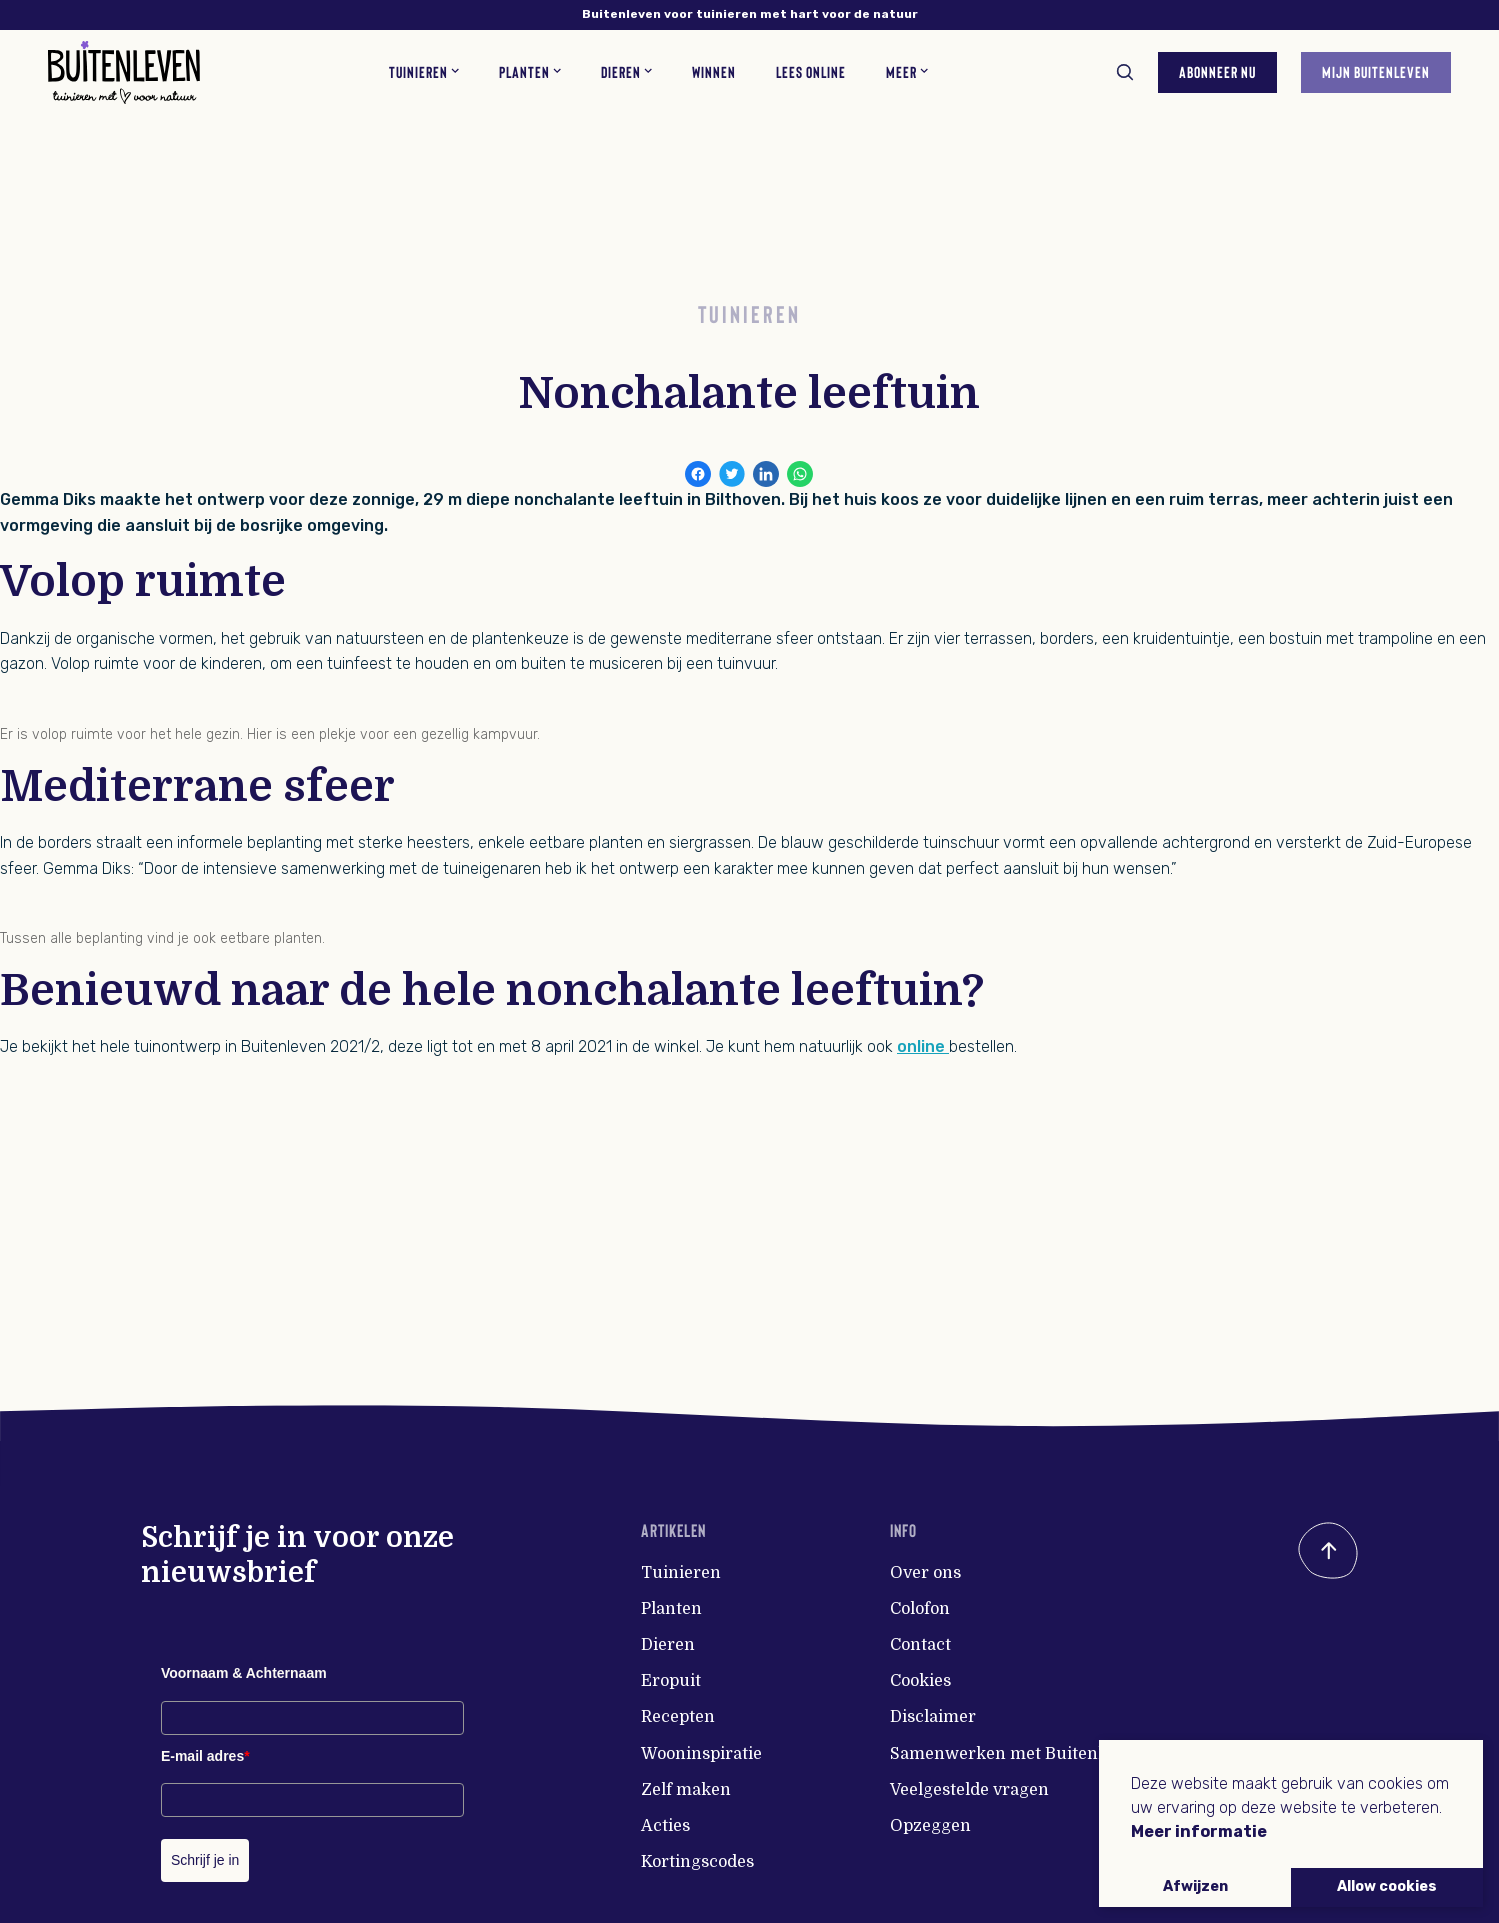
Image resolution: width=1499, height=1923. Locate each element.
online (923, 1046)
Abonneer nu (1217, 71)
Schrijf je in (205, 1860)
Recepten (678, 1717)
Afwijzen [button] (1195, 1886)
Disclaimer (933, 1717)
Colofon (920, 1609)
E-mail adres (205, 1756)
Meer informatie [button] (1199, 1831)
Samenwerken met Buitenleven (1015, 1754)
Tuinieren (681, 1573)
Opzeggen (930, 1826)
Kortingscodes (697, 1862)
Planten (671, 1609)
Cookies (920, 1681)
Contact (920, 1645)
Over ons (925, 1573)
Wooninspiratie (701, 1754)
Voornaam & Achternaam (244, 1673)
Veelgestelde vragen (969, 1790)
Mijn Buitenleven (1376, 71)
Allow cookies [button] (1387, 1886)
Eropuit (671, 1681)
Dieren (668, 1645)
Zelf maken (686, 1790)
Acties (665, 1826)
